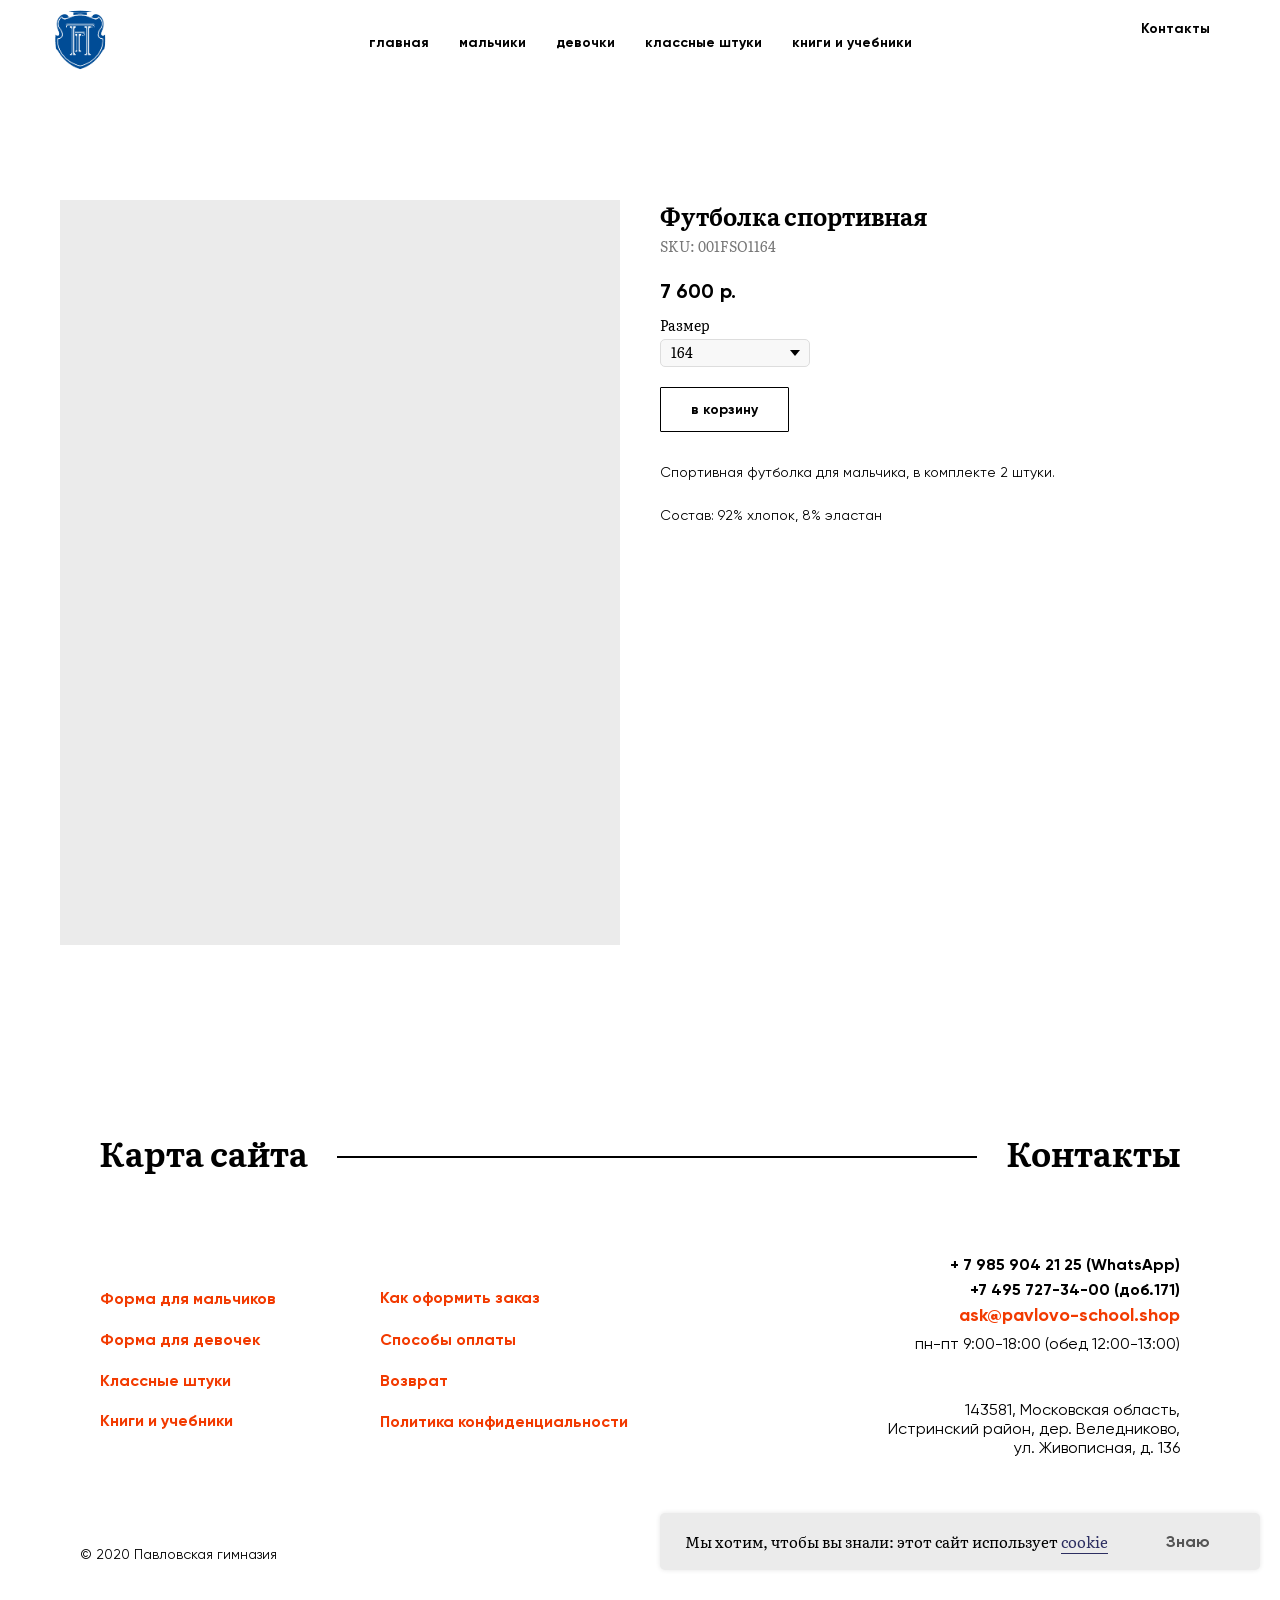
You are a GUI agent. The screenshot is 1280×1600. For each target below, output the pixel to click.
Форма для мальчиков (188, 1298)
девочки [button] (585, 42)
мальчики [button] (492, 42)
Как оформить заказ (460, 1297)
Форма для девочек (180, 1339)
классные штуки (703, 42)
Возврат (414, 1380)
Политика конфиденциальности (504, 1421)
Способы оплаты (448, 1339)
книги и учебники (852, 42)
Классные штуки (165, 1380)
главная (399, 42)
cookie (1084, 1541)
